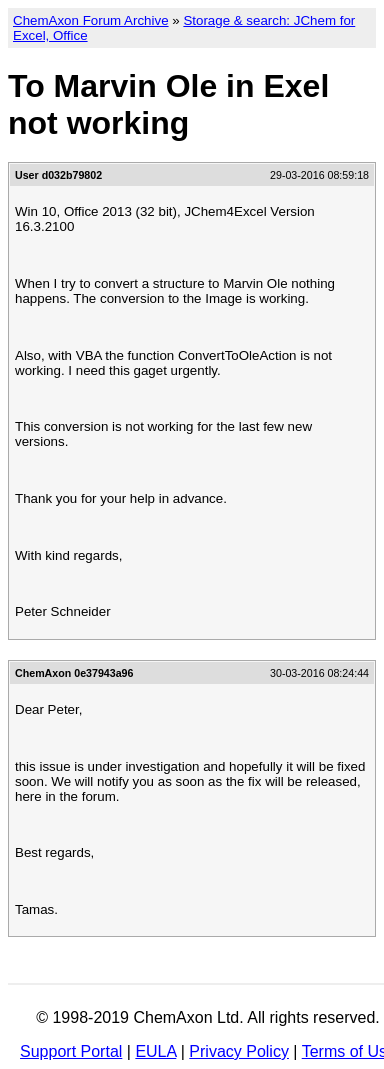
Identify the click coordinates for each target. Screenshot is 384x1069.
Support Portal (71, 1051)
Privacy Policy (239, 1051)
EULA (155, 1051)
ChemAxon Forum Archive (91, 20)
